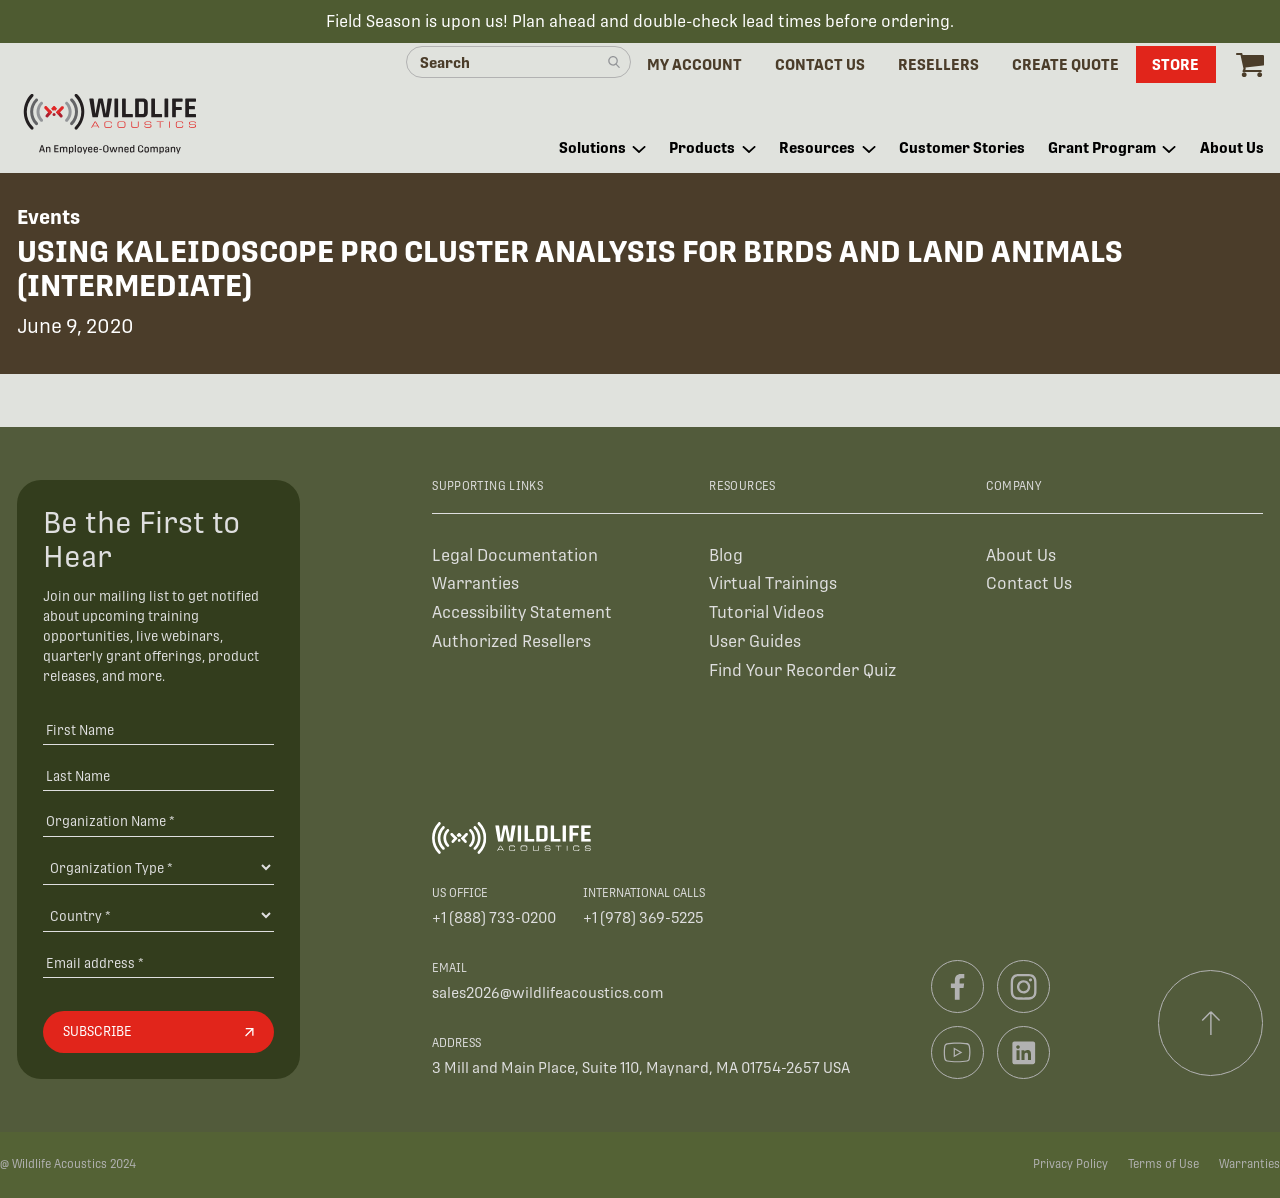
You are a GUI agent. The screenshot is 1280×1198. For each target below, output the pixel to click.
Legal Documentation (515, 555)
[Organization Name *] (158, 820)
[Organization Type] (158, 867)
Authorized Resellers (511, 641)
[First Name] (158, 729)
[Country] (158, 915)
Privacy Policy (1070, 1164)
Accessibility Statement (522, 612)
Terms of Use (1163, 1164)
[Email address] (158, 962)
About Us (1021, 555)
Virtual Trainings (773, 583)
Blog (726, 555)
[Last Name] (158, 775)
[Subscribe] (158, 1032)
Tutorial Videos (766, 612)
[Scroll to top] (1211, 1023)
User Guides (755, 641)
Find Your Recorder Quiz (802, 670)
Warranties (475, 583)
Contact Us (1029, 583)
